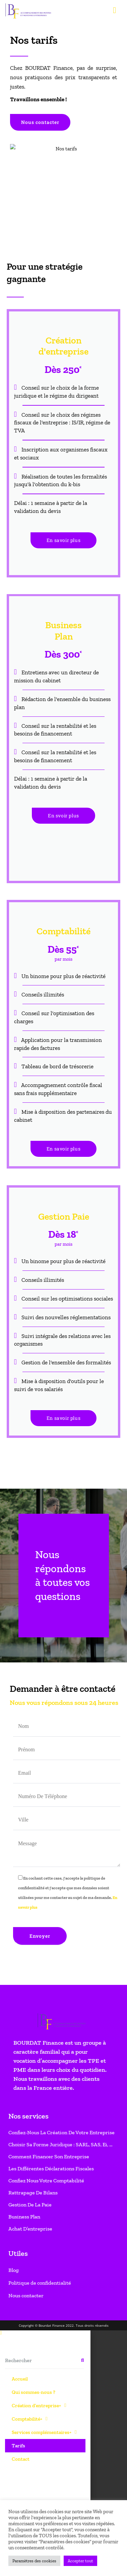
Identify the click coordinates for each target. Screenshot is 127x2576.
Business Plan (24, 755)
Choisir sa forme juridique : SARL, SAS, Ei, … (60, 683)
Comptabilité (29, 957)
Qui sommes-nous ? (33, 931)
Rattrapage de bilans (33, 731)
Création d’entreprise (39, 944)
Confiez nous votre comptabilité (46, 719)
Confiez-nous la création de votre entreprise (61, 671)
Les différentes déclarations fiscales (51, 707)
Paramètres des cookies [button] (34, 2560)
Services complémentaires (44, 971)
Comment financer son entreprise (48, 695)
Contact (20, 998)
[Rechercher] (82, 899)
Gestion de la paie (30, 743)
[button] (45, 871)
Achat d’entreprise (30, 767)
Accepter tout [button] (80, 2560)
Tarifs (18, 984)
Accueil (20, 918)
